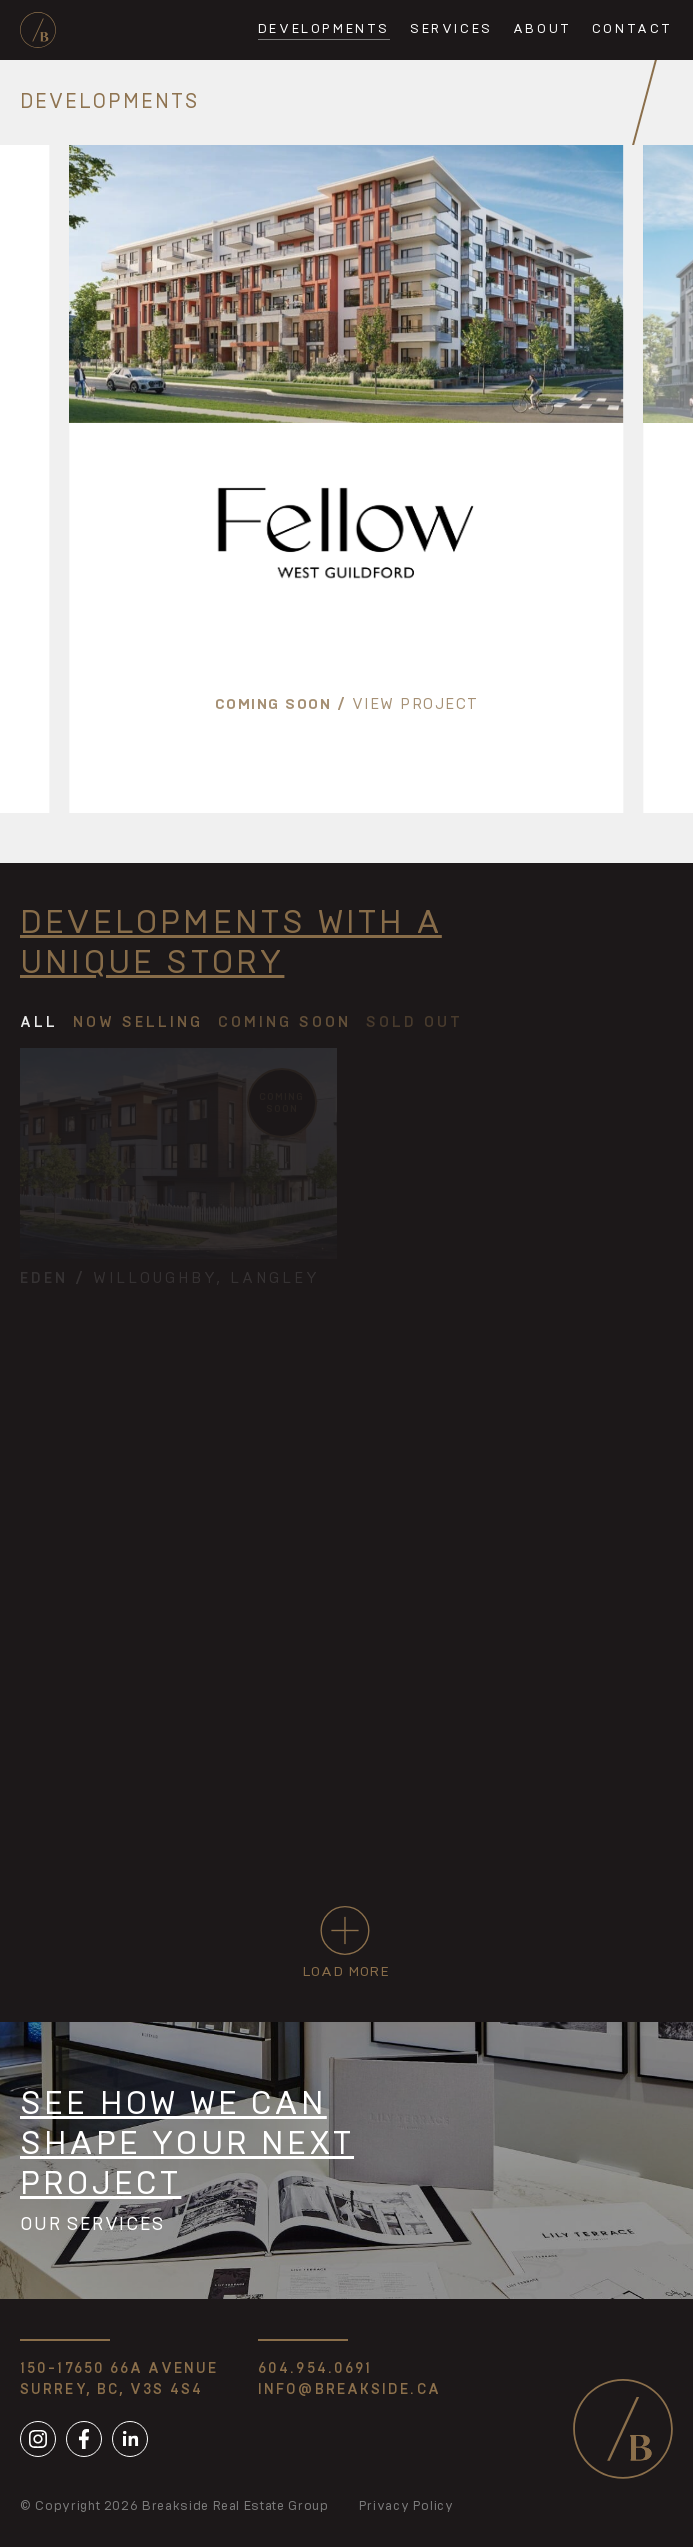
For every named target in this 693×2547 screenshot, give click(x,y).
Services (451, 29)
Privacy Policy (406, 2506)
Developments (324, 29)
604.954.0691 (315, 2369)
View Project (415, 704)
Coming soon (273, 704)
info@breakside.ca (349, 2390)
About (542, 29)
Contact (632, 29)
